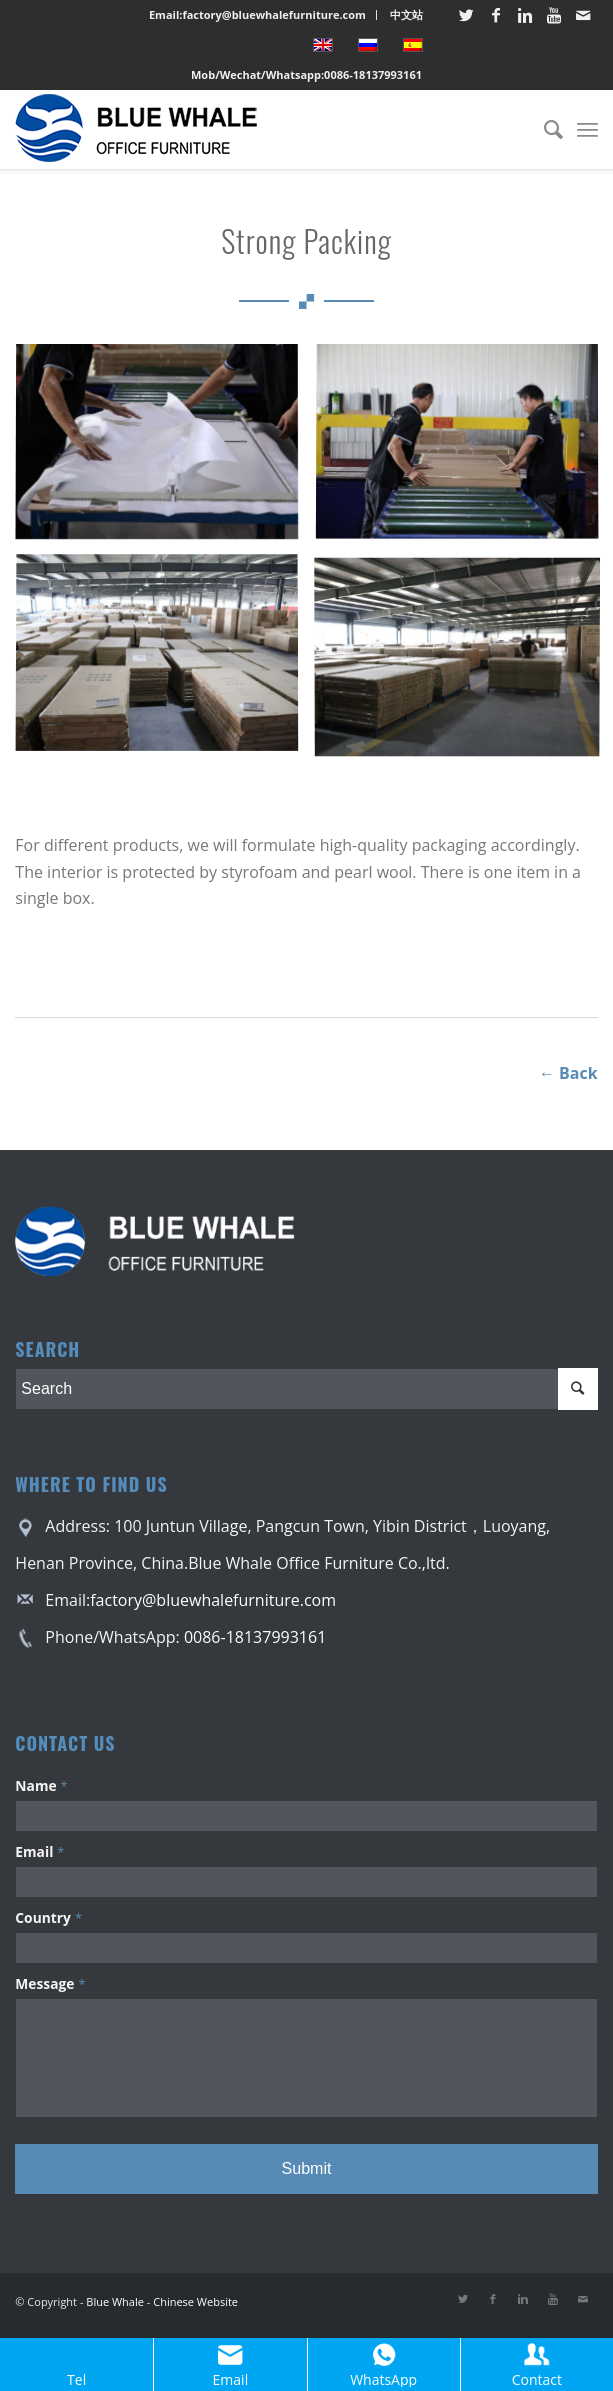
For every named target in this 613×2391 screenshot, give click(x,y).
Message (50, 1983)
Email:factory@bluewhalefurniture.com (257, 14)
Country (48, 1917)
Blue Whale (115, 2301)
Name (41, 1785)
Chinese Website (195, 2301)
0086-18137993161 (373, 74)
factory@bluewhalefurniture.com (213, 1600)
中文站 (406, 14)
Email (39, 1851)
